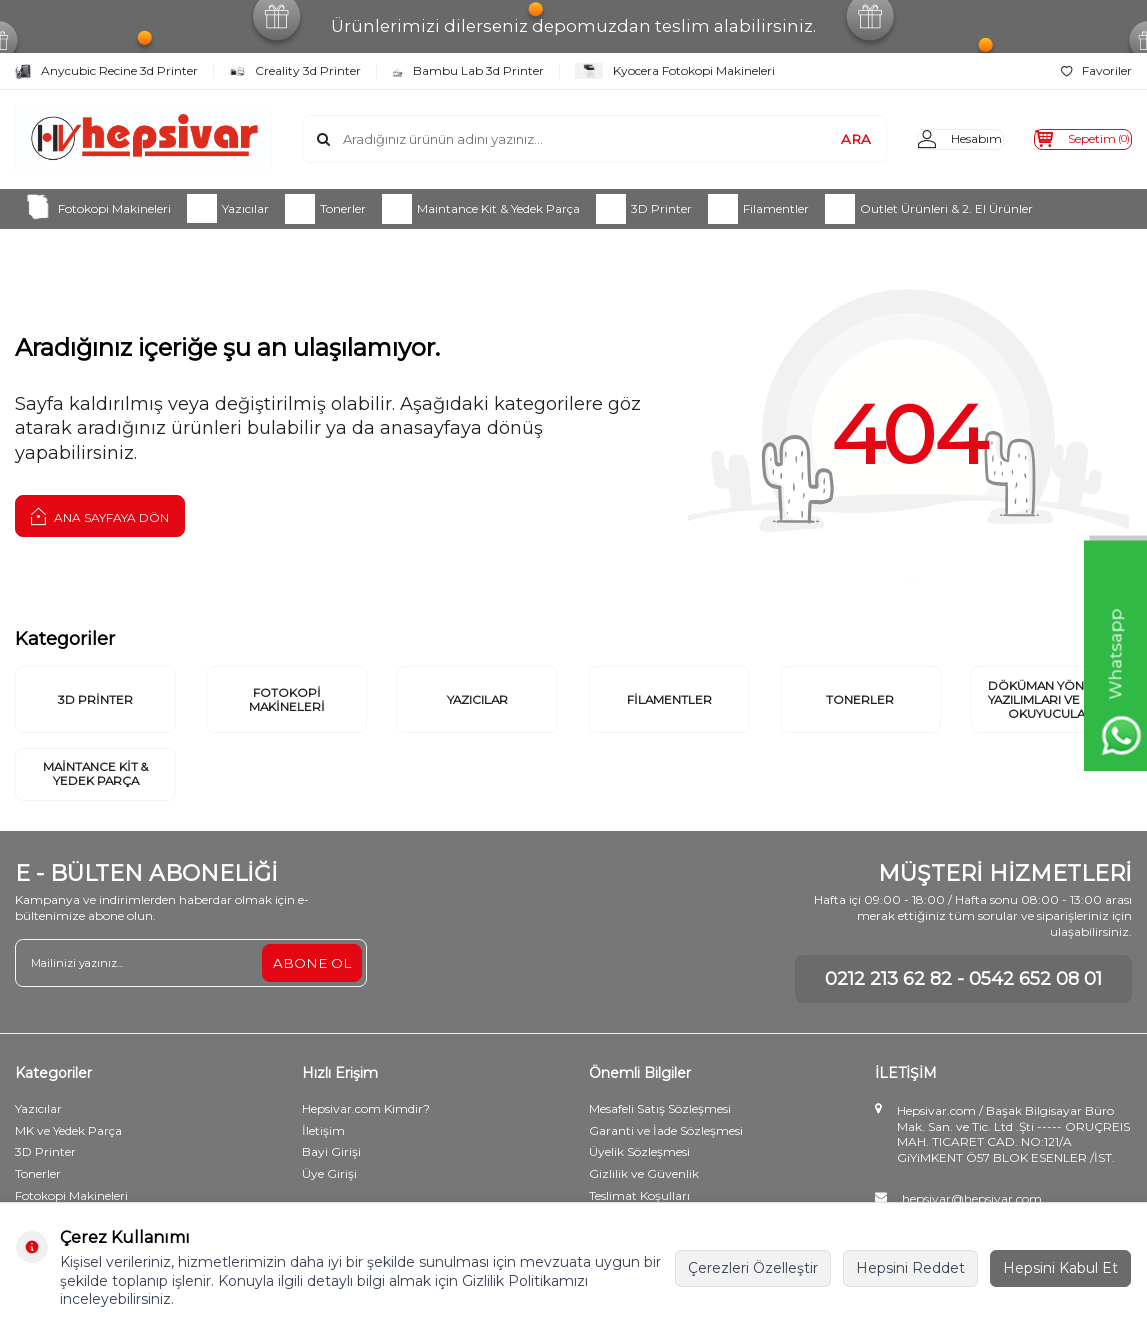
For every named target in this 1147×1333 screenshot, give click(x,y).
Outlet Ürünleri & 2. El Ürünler (929, 209)
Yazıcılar (228, 208)
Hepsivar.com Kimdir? (366, 1146)
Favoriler (1096, 70)
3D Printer (644, 209)
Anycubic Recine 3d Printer (106, 71)
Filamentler (758, 209)
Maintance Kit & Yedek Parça (481, 209)
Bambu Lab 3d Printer (468, 71)
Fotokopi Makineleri (97, 209)
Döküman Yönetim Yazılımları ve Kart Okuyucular (1051, 717)
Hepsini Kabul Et (1060, 1268)
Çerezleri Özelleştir (753, 1268)
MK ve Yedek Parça (68, 1168)
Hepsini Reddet (910, 1268)
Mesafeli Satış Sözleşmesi (660, 1146)
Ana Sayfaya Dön (100, 516)
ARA (817, 139)
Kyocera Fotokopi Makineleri (675, 71)
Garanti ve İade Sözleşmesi (666, 1168)
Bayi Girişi (331, 1190)
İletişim (323, 1168)
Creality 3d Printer (295, 71)
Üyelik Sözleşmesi (639, 1190)
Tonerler (325, 209)
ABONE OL (311, 1001)
